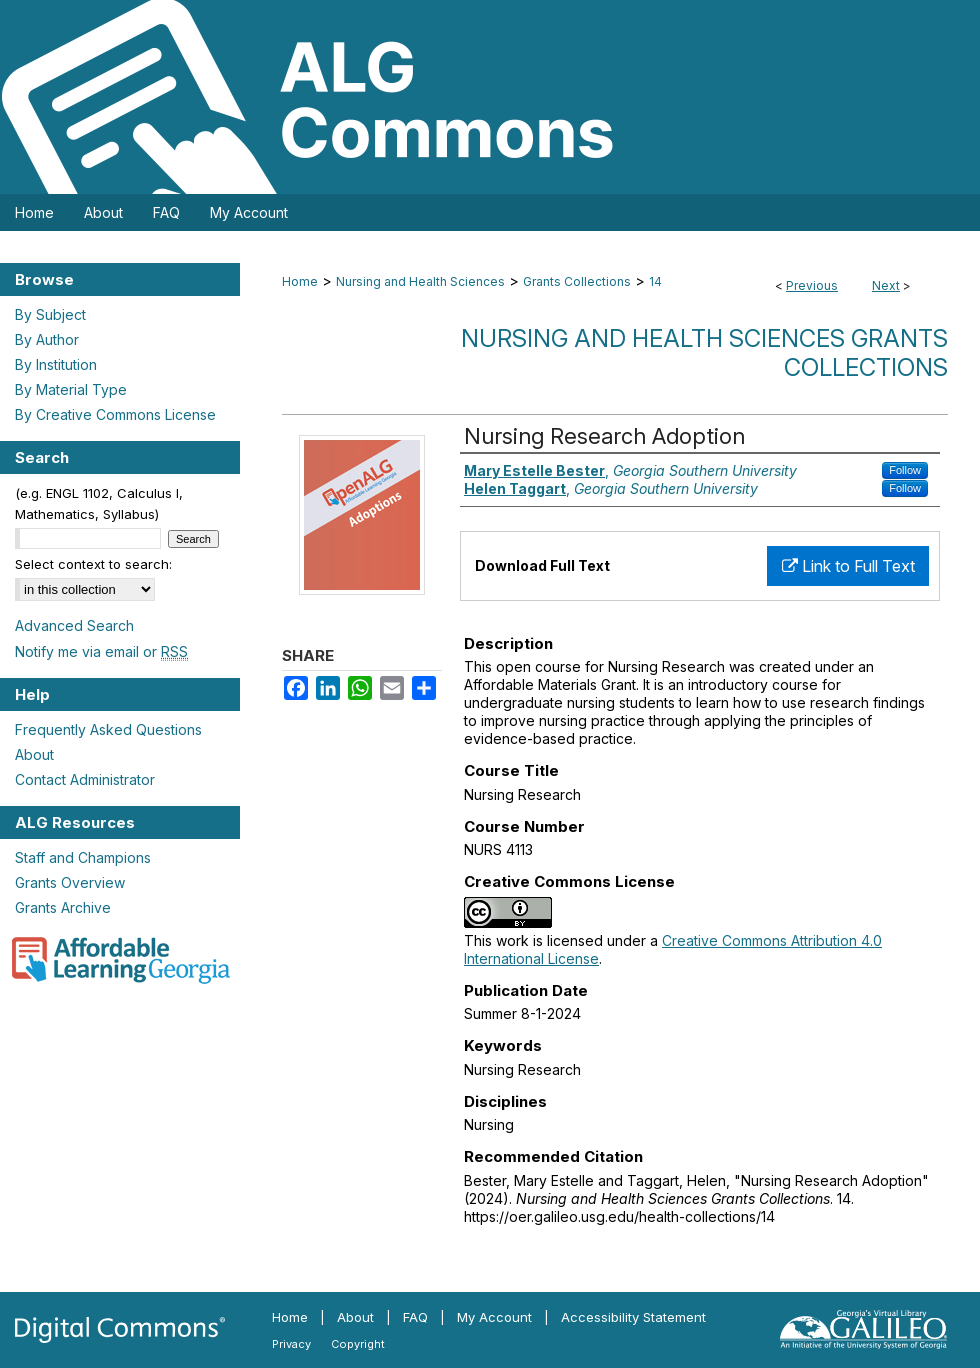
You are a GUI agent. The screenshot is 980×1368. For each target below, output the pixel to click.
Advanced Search (74, 625)
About (34, 754)
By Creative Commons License (115, 414)
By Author (47, 339)
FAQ (415, 1317)
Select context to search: (93, 564)
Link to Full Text (848, 566)
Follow (905, 470)
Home (300, 281)
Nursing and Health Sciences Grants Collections (704, 353)
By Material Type (71, 389)
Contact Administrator (85, 779)
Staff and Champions (83, 857)
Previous (812, 285)
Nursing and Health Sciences (420, 281)
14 (655, 281)
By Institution (56, 364)
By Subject (50, 314)
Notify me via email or (101, 651)
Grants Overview (70, 882)
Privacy (291, 1344)
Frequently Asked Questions (108, 729)
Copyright (358, 1344)
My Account (494, 1317)
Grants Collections (577, 281)
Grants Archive (63, 907)
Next (886, 285)
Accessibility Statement (633, 1317)
